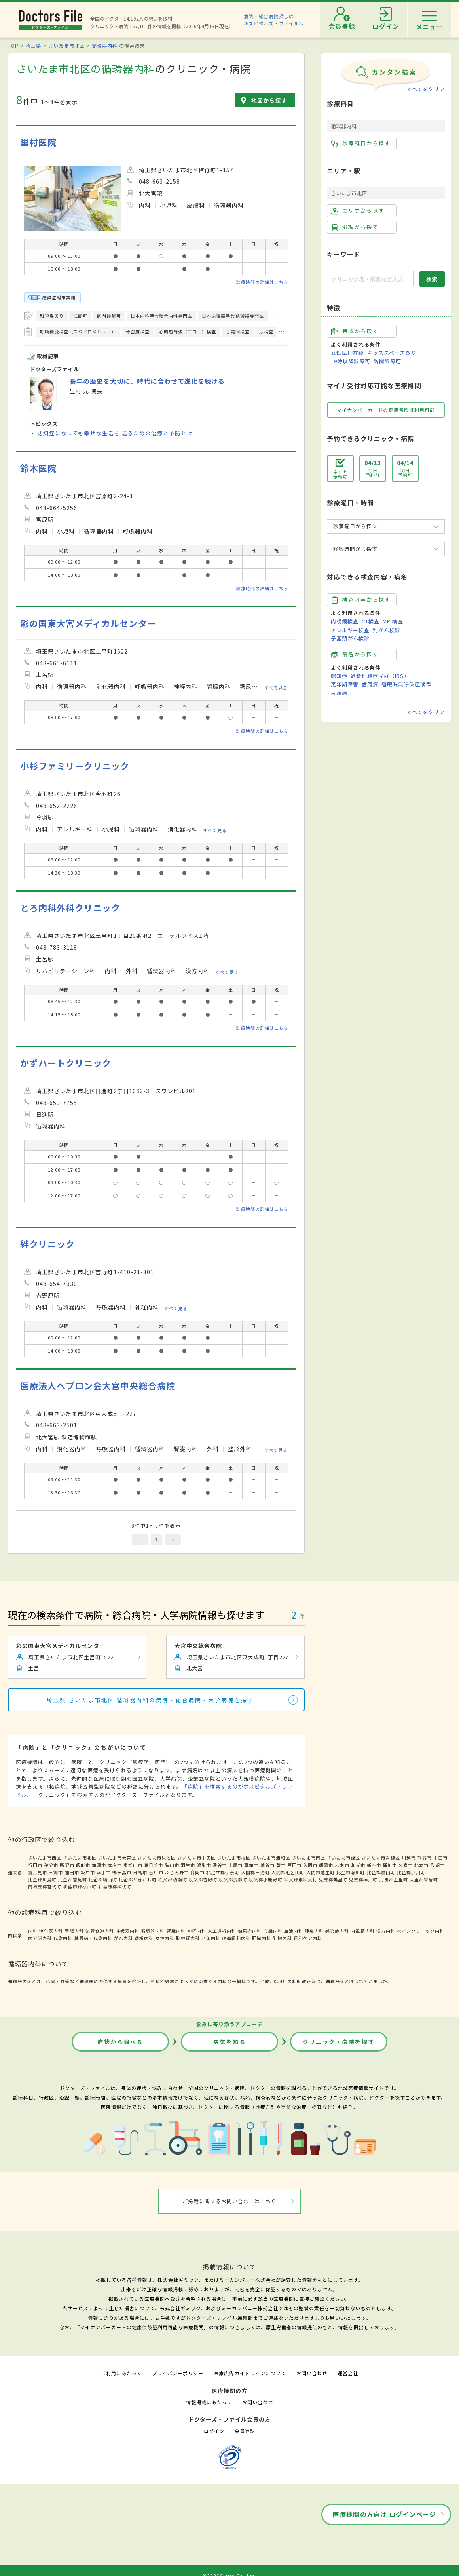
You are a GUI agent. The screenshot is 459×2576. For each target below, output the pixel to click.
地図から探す (269, 100)
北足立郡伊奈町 (222, 1872)
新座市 (374, 1865)
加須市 (99, 1865)
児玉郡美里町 (333, 1879)
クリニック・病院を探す (339, 2042)
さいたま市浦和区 (271, 1857)
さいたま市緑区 (343, 1857)
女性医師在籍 (347, 352)
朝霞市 (326, 1865)
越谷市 (267, 1865)
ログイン (214, 2430)
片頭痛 (339, 692)
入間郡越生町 (320, 1872)
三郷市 (56, 1872)
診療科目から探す (361, 143)
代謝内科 (62, 1938)
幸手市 (104, 1872)
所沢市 (67, 1865)
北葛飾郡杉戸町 (79, 1886)
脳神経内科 (188, 1938)
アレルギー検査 (350, 630)
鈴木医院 (38, 468)
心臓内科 (273, 1931)
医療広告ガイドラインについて (250, 2373)
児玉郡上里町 (393, 1879)
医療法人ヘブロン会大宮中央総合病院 (97, 1385)
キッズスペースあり (391, 352)
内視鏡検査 (344, 621)
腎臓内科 (176, 1931)
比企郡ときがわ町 (138, 1879)
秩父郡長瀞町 (233, 1879)
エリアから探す (358, 211)
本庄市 (115, 1865)
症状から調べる (120, 2042)
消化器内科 (51, 1931)
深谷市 (219, 1865)
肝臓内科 (261, 1938)
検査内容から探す (361, 600)
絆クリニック (47, 1244)
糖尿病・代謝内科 (93, 1938)
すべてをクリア (426, 89)
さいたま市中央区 (197, 1857)
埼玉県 (33, 45)
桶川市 (390, 1865)
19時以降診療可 (350, 361)
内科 (33, 1931)
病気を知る (229, 2042)
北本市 (421, 1865)
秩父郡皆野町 (203, 1879)
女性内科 (164, 1938)
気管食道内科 (99, 1931)
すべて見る (276, 687)
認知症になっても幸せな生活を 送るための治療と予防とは (115, 433)
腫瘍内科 (314, 1931)
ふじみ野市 (177, 1872)
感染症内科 (337, 1931)
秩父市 (51, 1865)
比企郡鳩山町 (103, 1879)
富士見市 (37, 1872)
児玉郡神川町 (363, 1879)
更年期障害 (344, 684)
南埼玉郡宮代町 (44, 1886)
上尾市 (235, 1865)
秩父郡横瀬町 (172, 1879)
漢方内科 (385, 1931)
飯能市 (83, 1865)
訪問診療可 (387, 361)
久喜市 (405, 1865)
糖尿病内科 (250, 1931)
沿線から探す (355, 227)
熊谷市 (424, 1857)
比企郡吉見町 (72, 1879)
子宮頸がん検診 (350, 638)
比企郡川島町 (42, 1879)
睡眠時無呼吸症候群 (406, 684)
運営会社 (348, 2373)
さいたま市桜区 (233, 1857)
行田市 (35, 1865)
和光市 (358, 1865)
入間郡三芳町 (255, 1872)
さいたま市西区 (44, 1857)
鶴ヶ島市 (121, 1872)
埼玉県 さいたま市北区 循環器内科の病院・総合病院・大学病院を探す (150, 1700)
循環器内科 (105, 45)
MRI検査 (393, 621)
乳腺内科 (282, 1938)
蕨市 (281, 1865)
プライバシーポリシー (177, 2373)
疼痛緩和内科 (236, 1938)
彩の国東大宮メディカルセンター (88, 623)
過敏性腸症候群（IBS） (380, 676)
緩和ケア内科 (308, 1938)
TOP (13, 45)
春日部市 (153, 1865)
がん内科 (123, 1938)
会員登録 (245, 2430)
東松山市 (132, 1865)
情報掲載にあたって (209, 2402)
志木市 (342, 1865)
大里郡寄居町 (424, 1879)
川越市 (409, 1857)
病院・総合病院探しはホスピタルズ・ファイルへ (274, 20)
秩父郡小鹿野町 (265, 1879)
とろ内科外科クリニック (70, 907)
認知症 (339, 676)
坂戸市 (88, 1872)
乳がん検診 (386, 630)
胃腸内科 (74, 1931)
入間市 (310, 1865)
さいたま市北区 (66, 45)
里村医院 (38, 142)
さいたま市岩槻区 (381, 1857)
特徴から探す (355, 331)
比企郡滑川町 (350, 1872)
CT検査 (370, 621)
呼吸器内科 (127, 1931)
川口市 (440, 1857)
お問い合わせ (311, 2373)
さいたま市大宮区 (117, 1857)
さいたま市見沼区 (157, 1857)
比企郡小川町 (411, 1872)
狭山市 (172, 1865)
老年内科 (210, 1938)
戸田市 (294, 1865)
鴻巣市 (204, 1865)
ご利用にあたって (121, 2373)
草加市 (251, 1865)
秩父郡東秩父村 (300, 1879)
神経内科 (196, 1931)
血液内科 (293, 1931)
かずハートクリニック (65, 1063)
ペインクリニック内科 (420, 1931)
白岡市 (197, 1872)
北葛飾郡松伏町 (114, 1886)
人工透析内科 (222, 1931)
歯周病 (370, 684)
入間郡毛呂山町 (288, 1872)
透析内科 (144, 1938)
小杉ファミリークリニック (74, 766)
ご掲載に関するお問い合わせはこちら (229, 2201)
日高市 (140, 1872)
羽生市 (188, 1865)
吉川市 (156, 1872)
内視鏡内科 (362, 1931)
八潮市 (437, 1865)
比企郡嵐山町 (381, 1872)
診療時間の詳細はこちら (262, 282)
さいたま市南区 (308, 1857)
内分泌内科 (40, 1938)
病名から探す (355, 654)
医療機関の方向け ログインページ (384, 2514)
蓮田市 (72, 1872)
